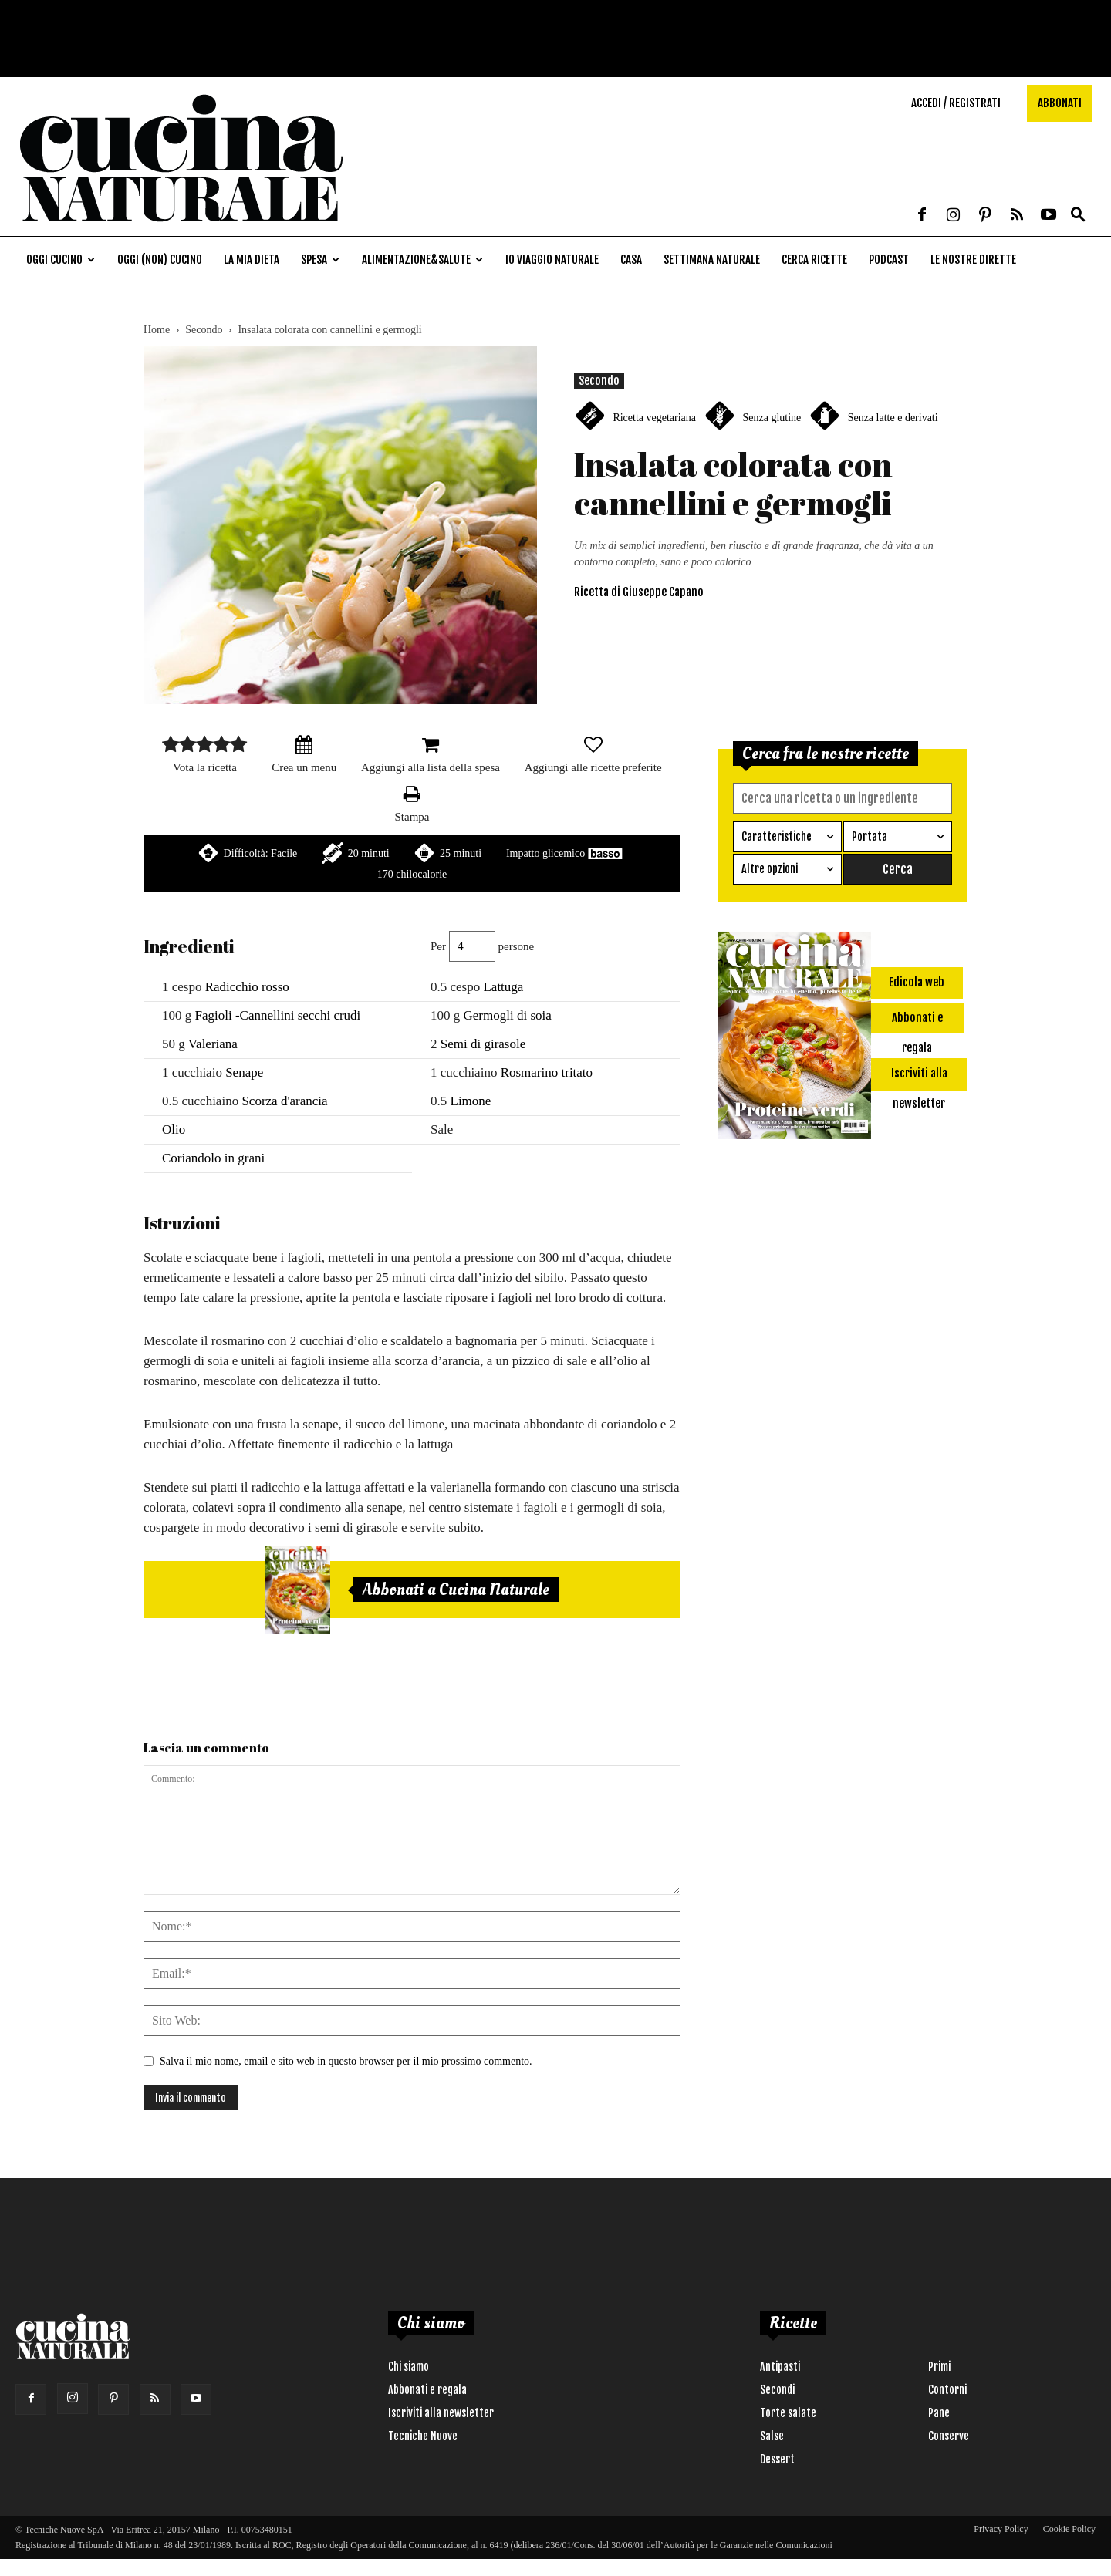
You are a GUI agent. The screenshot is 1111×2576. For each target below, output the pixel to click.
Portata (869, 836)
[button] (1077, 215)
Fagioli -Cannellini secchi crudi (278, 1015)
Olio (173, 1129)
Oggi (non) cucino (159, 259)
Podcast (889, 259)
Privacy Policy (1001, 2529)
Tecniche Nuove (423, 2436)
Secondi (777, 2389)
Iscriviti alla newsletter (441, 2412)
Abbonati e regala (427, 2389)
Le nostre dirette (973, 259)
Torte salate (788, 2412)
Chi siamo (408, 2366)
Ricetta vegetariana (654, 417)
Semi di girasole (483, 1044)
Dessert (777, 2459)
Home (157, 329)
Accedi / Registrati (956, 103)
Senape (244, 1072)
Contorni (947, 2389)
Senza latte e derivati (893, 417)
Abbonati (1060, 103)
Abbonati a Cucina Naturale (456, 1589)
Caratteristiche (776, 836)
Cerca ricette (814, 259)
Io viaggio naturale (552, 259)
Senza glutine (771, 417)
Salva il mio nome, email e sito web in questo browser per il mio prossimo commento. (346, 2061)
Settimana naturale (712, 259)
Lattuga (503, 986)
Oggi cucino (60, 259)
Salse (772, 2436)
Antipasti (780, 2366)
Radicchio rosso (247, 986)
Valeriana (213, 1044)
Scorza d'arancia (284, 1101)
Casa (631, 259)
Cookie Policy (1069, 2529)
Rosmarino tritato (547, 1072)
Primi (939, 2366)
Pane (939, 2412)
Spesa (320, 259)
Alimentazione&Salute (422, 259)
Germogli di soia (508, 1015)
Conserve (948, 2436)
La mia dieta (251, 259)
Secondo (203, 329)
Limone (471, 1101)
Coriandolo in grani (213, 1158)
